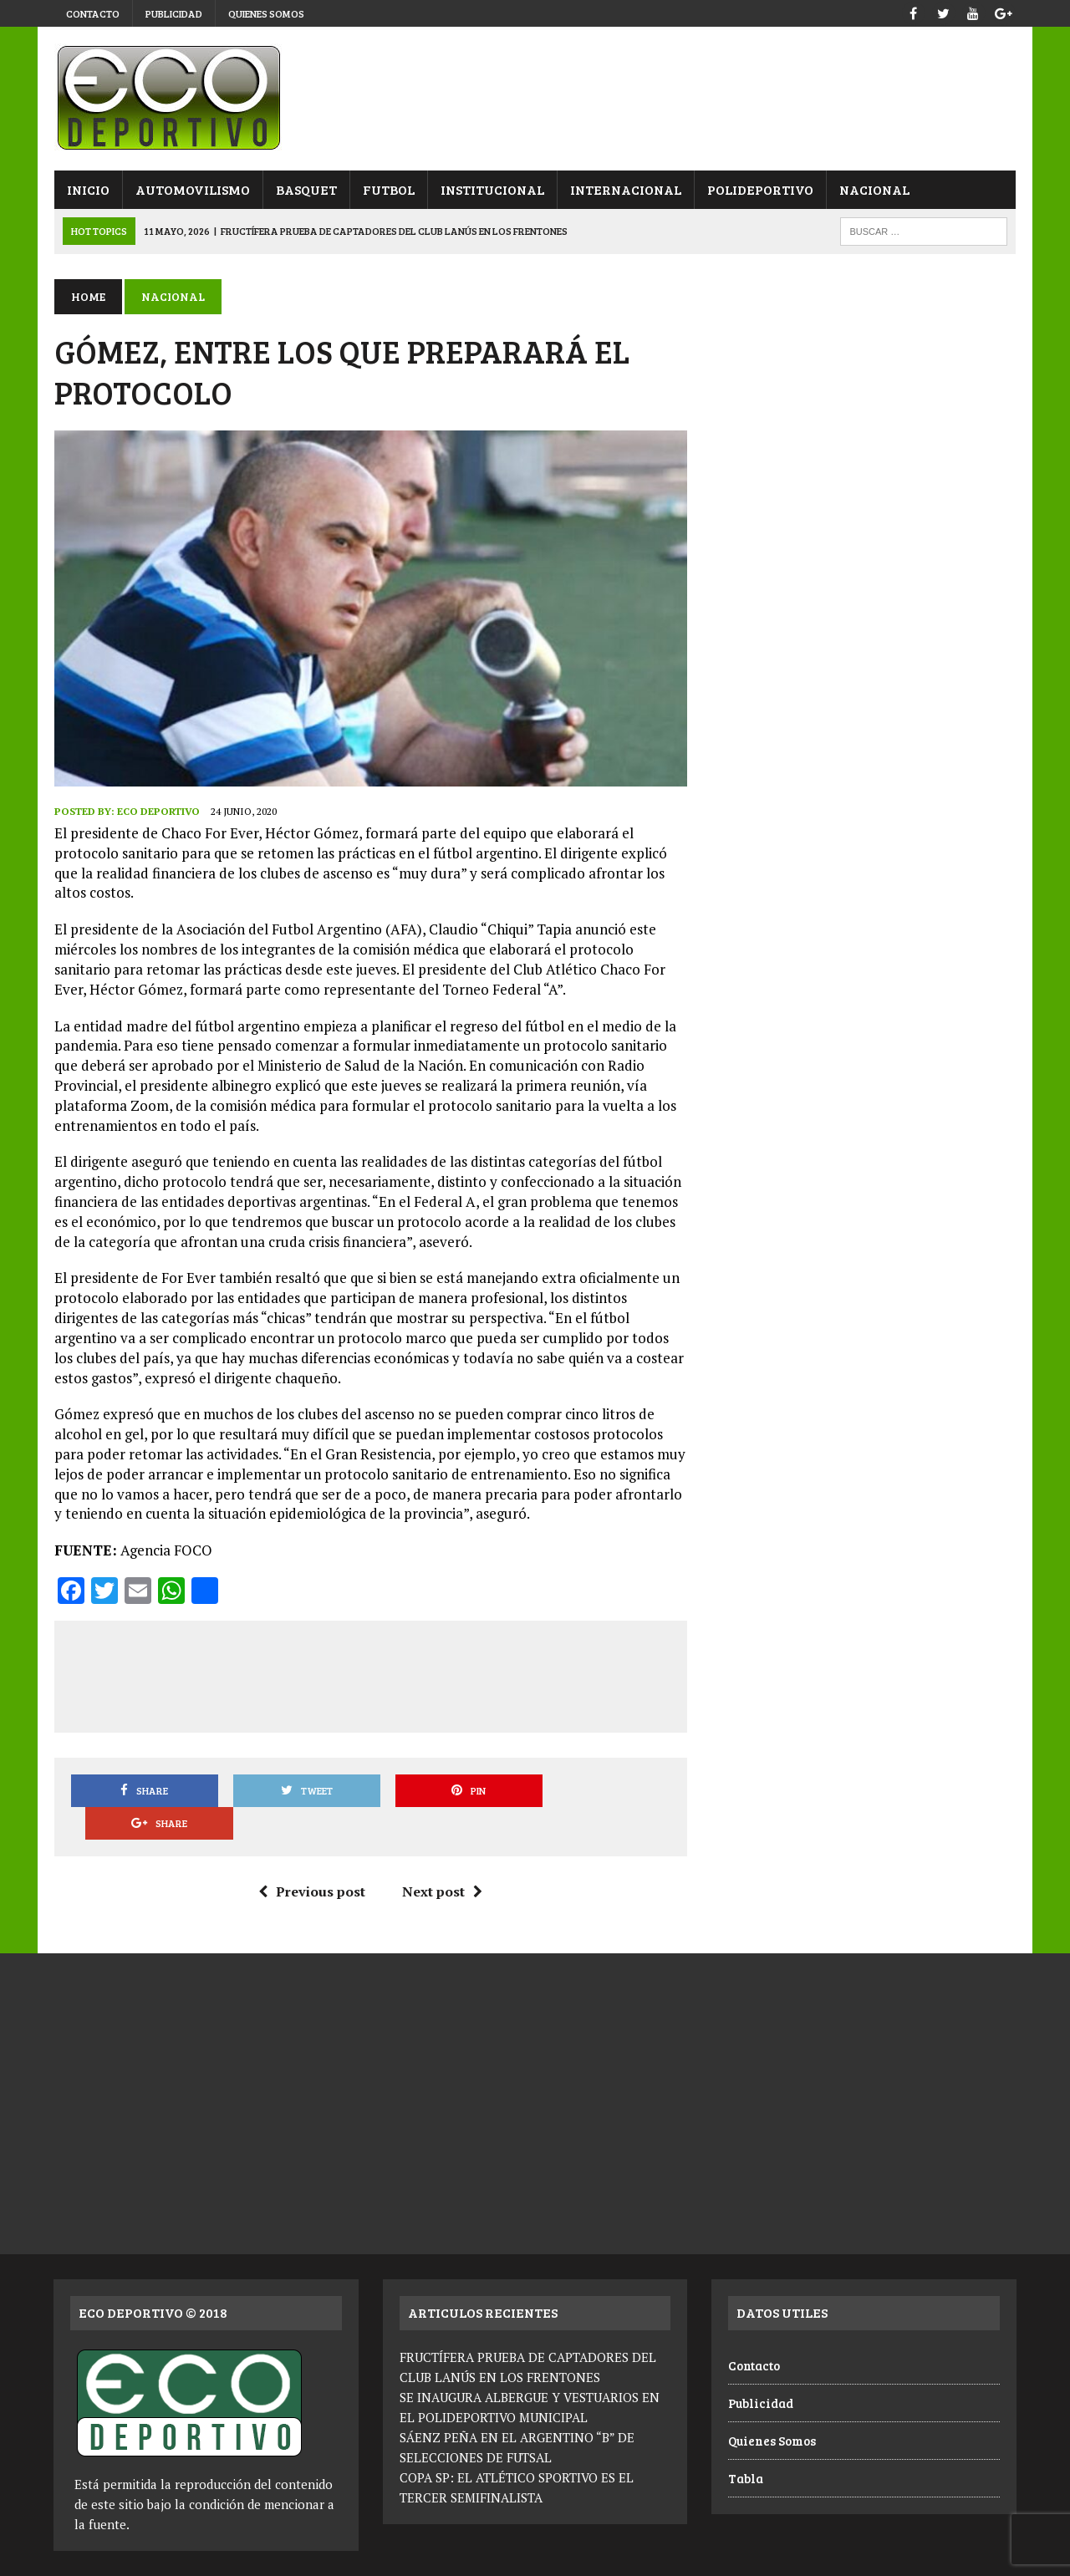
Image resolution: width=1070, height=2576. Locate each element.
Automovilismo (192, 189)
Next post (442, 1859)
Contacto (93, 13)
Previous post (311, 1859)
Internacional (624, 189)
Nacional (873, 189)
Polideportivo (759, 189)
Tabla (745, 2445)
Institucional (491, 189)
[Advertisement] (373, 1673)
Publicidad (173, 13)
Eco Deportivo (157, 811)
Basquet (305, 189)
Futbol (388, 189)
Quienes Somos (266, 13)
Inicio (87, 189)
